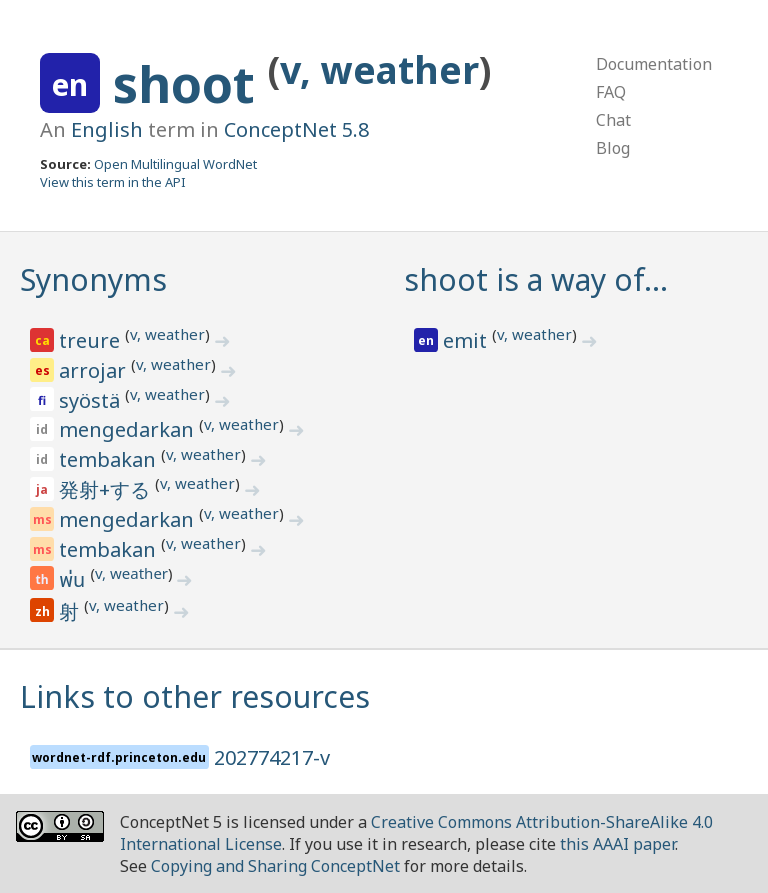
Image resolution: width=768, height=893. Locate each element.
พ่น (74, 581)
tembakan (110, 459)
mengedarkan (129, 429)
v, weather (379, 69)
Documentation (654, 64)
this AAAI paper (617, 844)
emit (467, 340)
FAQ (611, 92)
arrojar (95, 370)
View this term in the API (113, 182)
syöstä (92, 400)
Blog (613, 148)
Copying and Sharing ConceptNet (275, 866)
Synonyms (93, 279)
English (107, 129)
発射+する (107, 489)
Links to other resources (195, 696)
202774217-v (272, 757)
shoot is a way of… (536, 279)
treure (92, 340)
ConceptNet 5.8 (296, 129)
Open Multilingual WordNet (175, 164)
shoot (190, 84)
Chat (613, 120)
